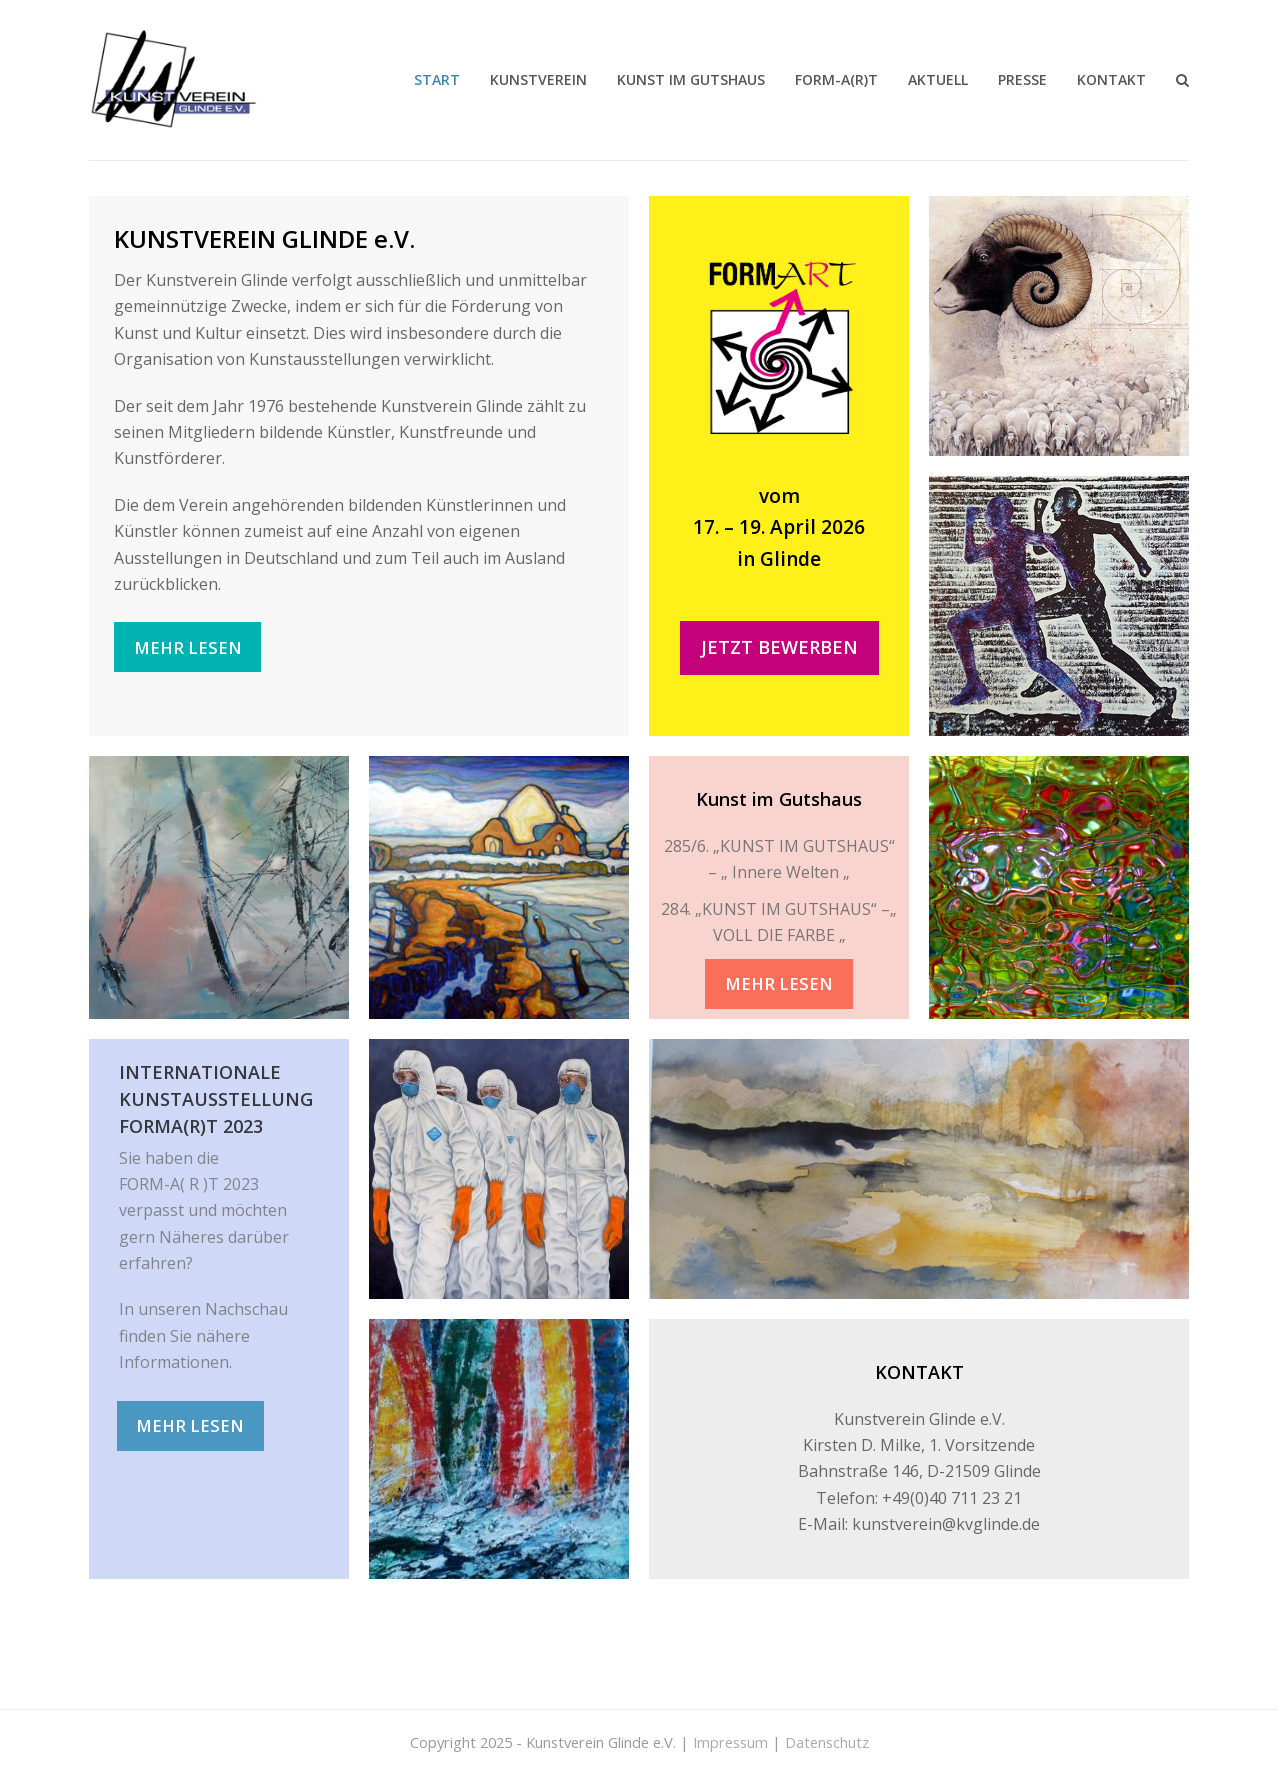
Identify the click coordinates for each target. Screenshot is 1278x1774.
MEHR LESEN (188, 647)
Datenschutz (827, 1742)
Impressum (730, 1742)
